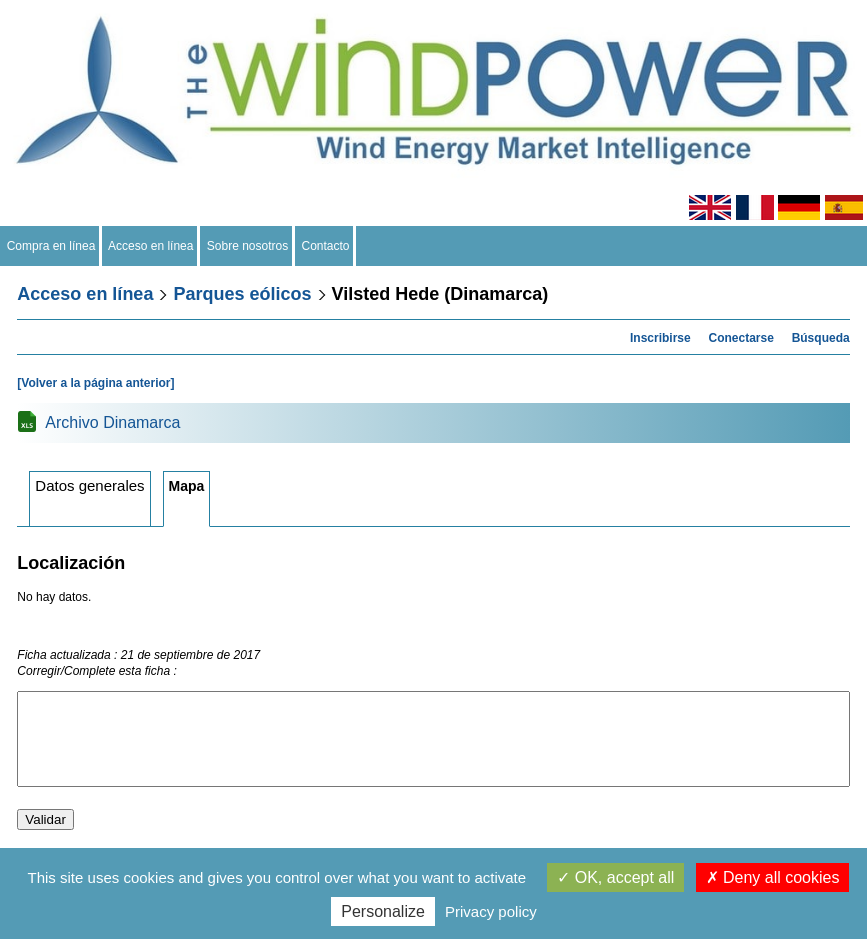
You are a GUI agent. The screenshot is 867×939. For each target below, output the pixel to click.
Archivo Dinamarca (112, 422)
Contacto (325, 246)
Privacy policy (491, 911)
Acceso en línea (151, 246)
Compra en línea (51, 246)
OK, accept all (615, 877)
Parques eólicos (242, 294)
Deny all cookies (773, 877)
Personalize (383, 911)
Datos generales (89, 485)
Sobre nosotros (247, 246)
